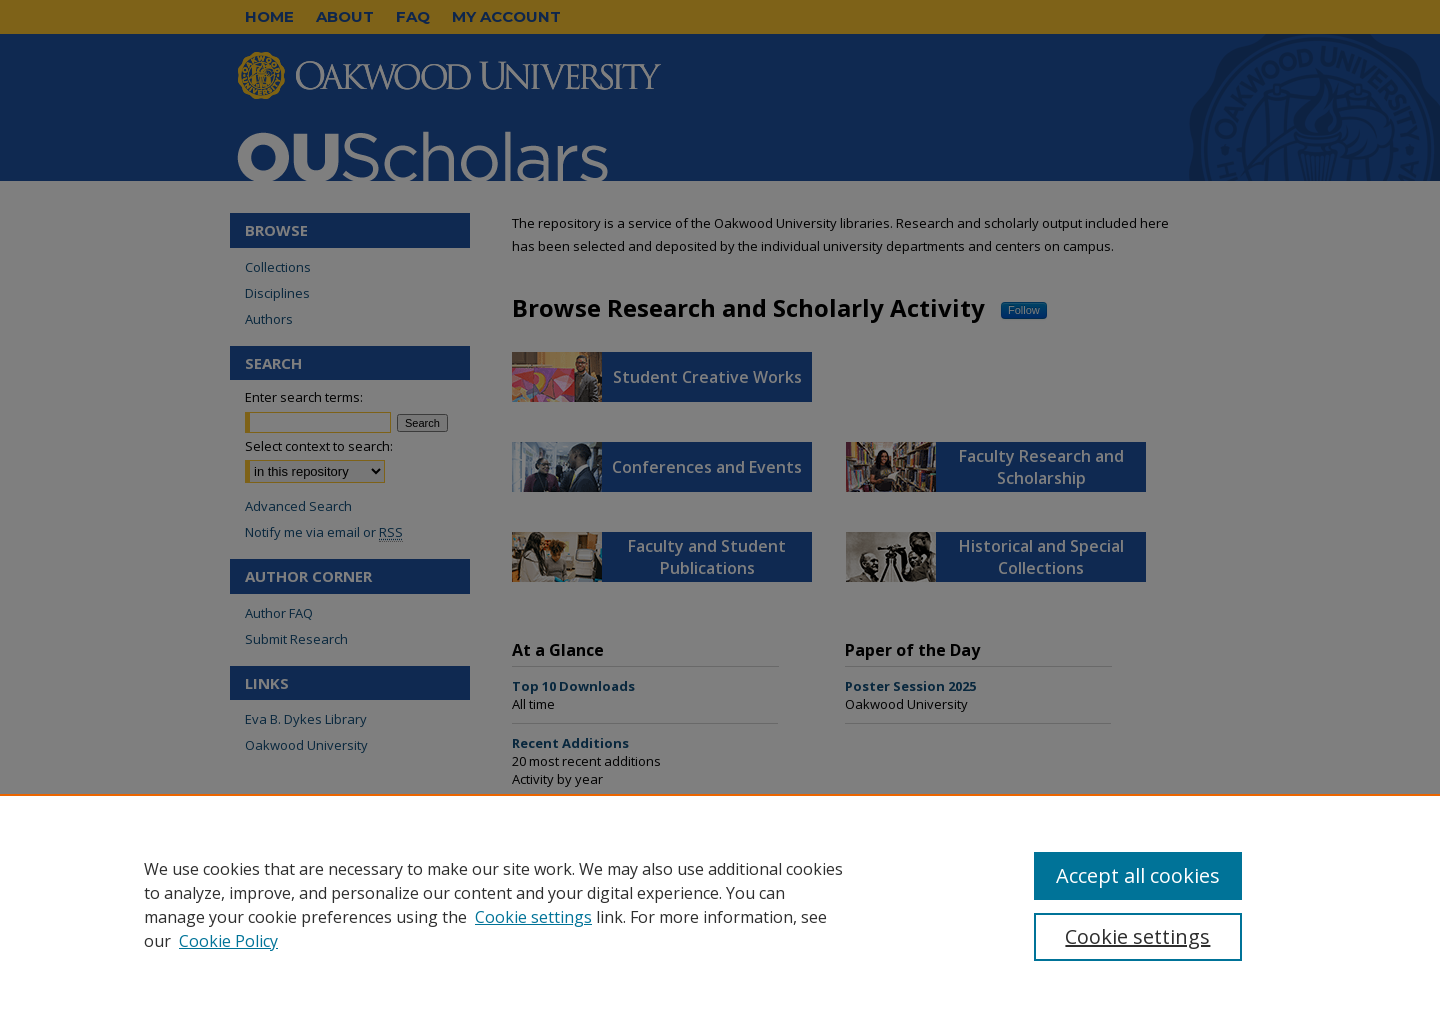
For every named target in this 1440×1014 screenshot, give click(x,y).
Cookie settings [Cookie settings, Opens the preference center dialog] (1137, 936)
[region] (720, 904)
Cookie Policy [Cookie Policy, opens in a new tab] (228, 941)
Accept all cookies (1138, 875)
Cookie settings (533, 917)
